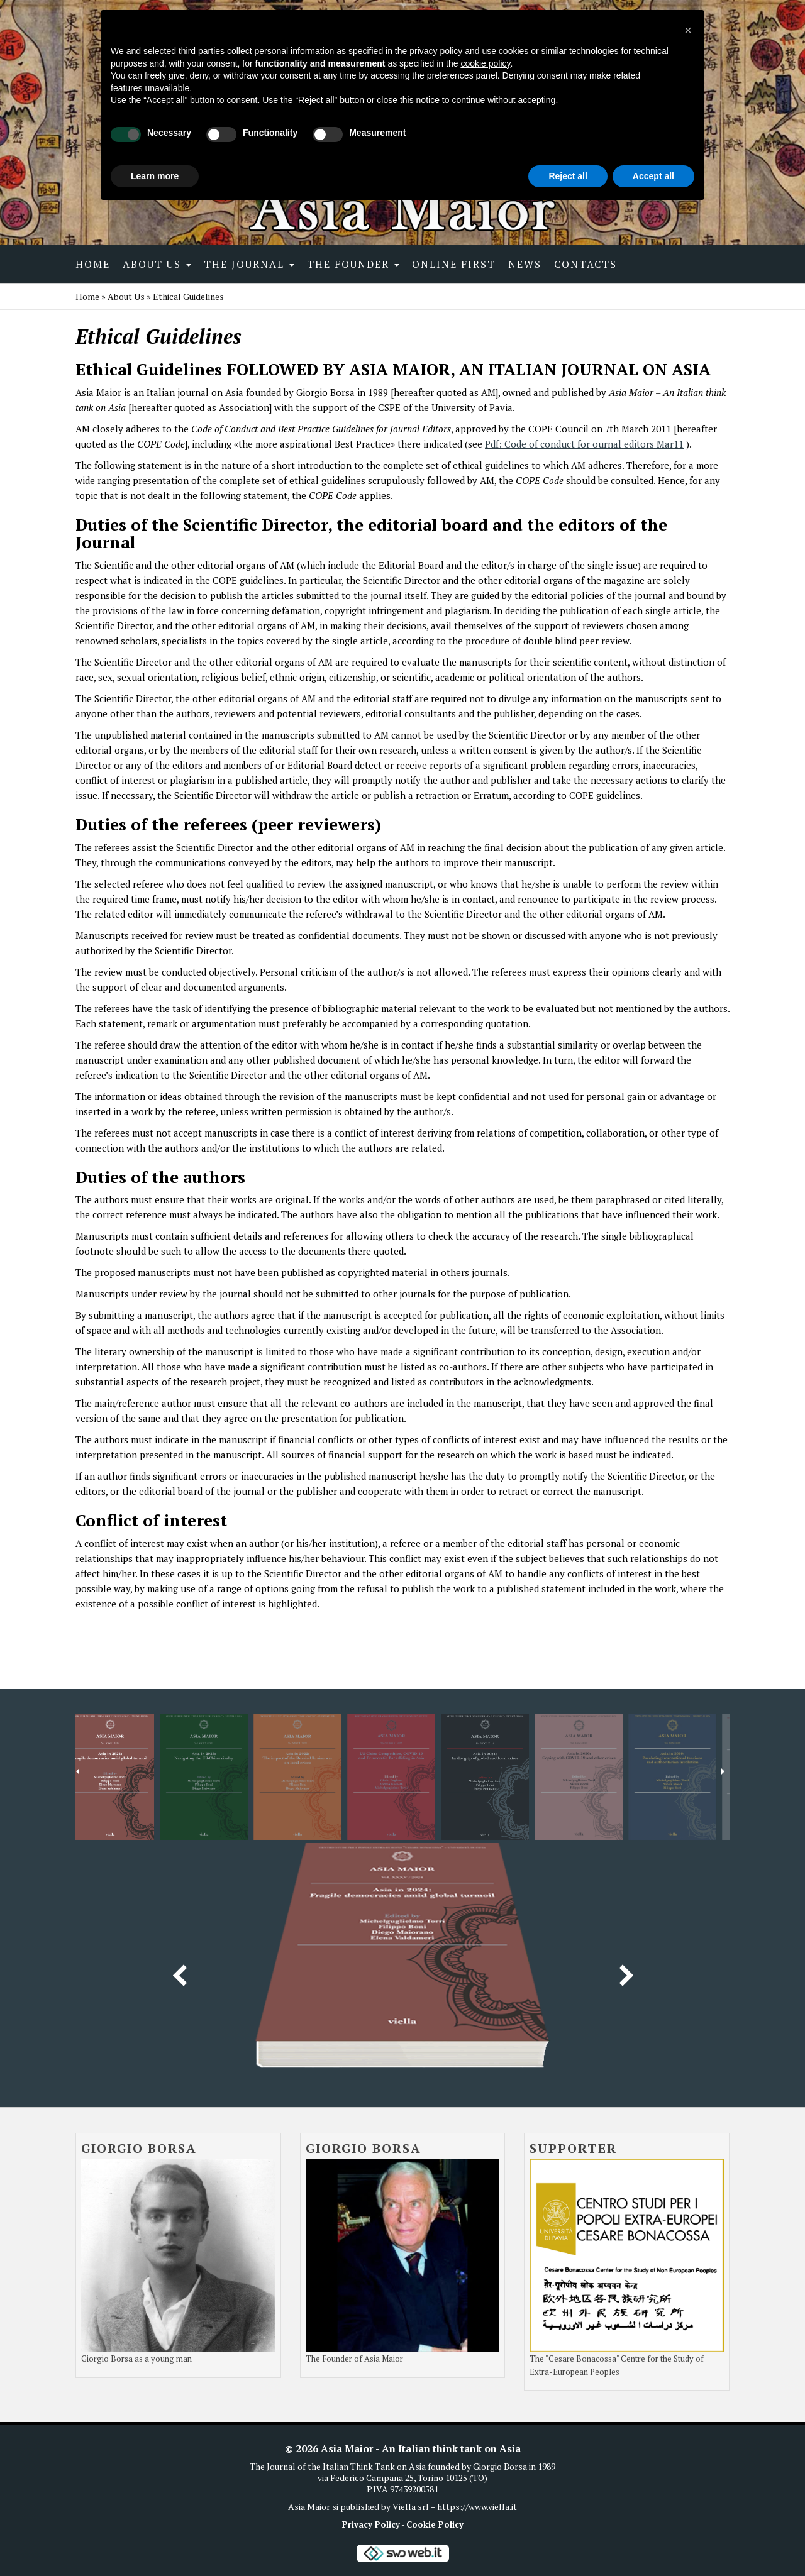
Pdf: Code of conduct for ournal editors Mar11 (584, 444)
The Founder (353, 264)
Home (92, 264)
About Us (157, 264)
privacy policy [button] (435, 51)
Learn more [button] (155, 176)
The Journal (249, 264)
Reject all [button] (567, 176)
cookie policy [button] (485, 63)
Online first (454, 264)
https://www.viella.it (477, 2507)
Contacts (585, 264)
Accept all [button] (653, 176)
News (524, 264)
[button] (688, 30)
